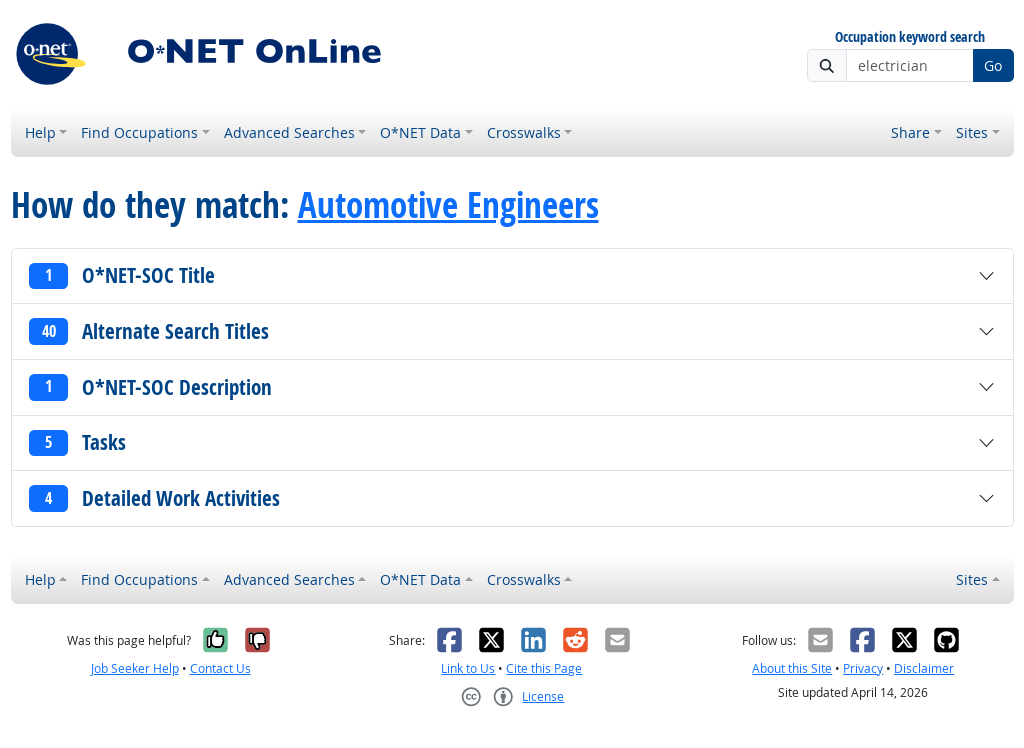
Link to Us (468, 668)
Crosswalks (524, 132)
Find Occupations (139, 132)
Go (993, 65)
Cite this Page (544, 668)
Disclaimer (924, 668)
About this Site (792, 668)
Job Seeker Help (135, 668)
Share (910, 132)
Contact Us (220, 668)
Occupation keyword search (910, 37)
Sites (972, 132)
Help (40, 132)
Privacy (863, 668)
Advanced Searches (289, 132)
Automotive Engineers (448, 205)
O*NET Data (420, 132)
